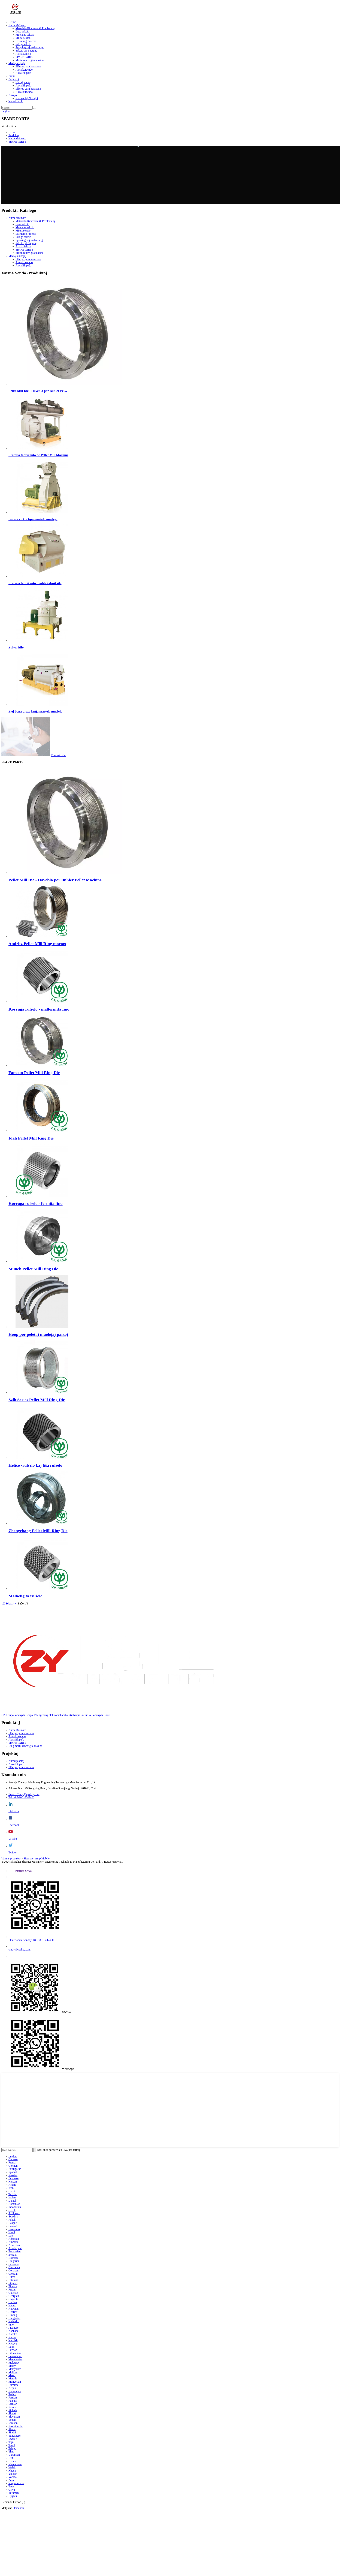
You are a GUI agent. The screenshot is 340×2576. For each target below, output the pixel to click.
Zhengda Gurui (101, 1715)
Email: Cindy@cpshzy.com (23, 1794)
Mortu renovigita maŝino (30, 60)
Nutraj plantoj (23, 82)
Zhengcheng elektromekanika (51, 1715)
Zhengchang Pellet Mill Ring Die (38, 1530)
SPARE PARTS (24, 56)
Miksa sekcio (23, 37)
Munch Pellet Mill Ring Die (33, 1269)
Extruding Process (26, 41)
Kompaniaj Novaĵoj (27, 98)
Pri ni (11, 75)
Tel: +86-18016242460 (21, 1797)
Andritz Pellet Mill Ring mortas (37, 943)
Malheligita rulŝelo (25, 1596)
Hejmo (12, 21)
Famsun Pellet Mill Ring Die (34, 1072)
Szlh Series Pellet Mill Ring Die (36, 1399)
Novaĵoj (13, 95)
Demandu (18, 2507)
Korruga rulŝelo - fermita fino (35, 1203)
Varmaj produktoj (11, 1858)
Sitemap (28, 1858)
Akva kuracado (24, 69)
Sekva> (10, 1603)
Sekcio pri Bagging (26, 50)
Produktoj (14, 135)
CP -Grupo (7, 1715)
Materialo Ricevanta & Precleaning (35, 28)
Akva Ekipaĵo (23, 72)
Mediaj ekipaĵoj (17, 63)
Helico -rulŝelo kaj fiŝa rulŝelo (35, 1465)
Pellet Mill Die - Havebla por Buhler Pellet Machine (55, 880)
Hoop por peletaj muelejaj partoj (38, 1334)
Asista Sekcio (23, 53)
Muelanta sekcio (25, 34)
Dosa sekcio (22, 31)
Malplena (6, 2507)
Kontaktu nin (15, 101)
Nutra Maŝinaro (17, 25)
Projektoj (13, 79)
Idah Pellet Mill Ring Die (31, 1138)
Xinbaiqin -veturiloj (80, 1715)
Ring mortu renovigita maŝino (25, 1745)
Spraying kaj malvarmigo (30, 47)
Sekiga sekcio (23, 44)
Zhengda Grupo (24, 1715)
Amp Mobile (42, 1858)
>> (15, 1603)
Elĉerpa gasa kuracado (28, 66)
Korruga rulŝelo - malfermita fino (38, 1009)
